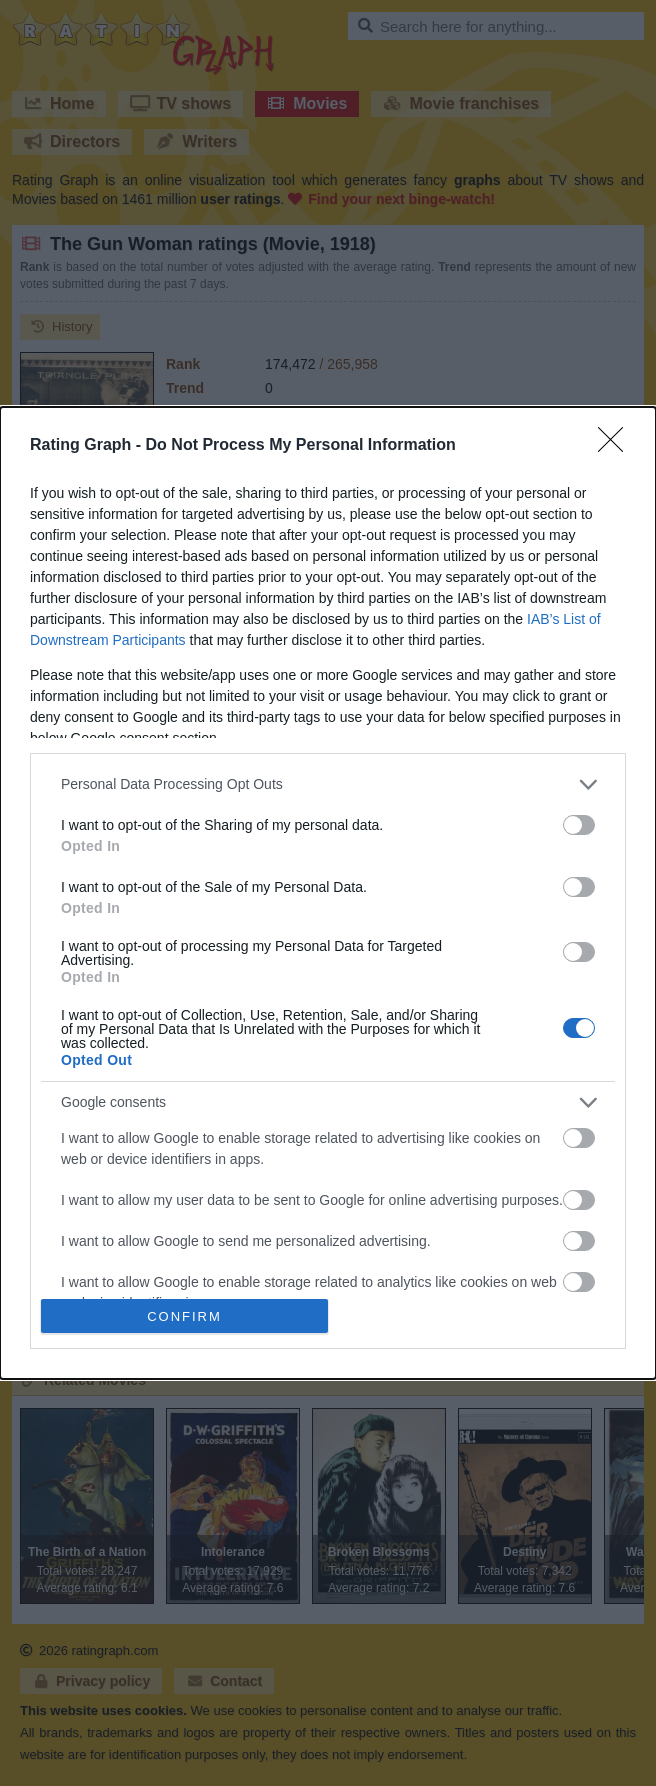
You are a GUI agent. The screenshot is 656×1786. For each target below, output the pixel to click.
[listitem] (328, 784)
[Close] (617, 446)
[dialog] (328, 893)
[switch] (579, 825)
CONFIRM (184, 1315)
